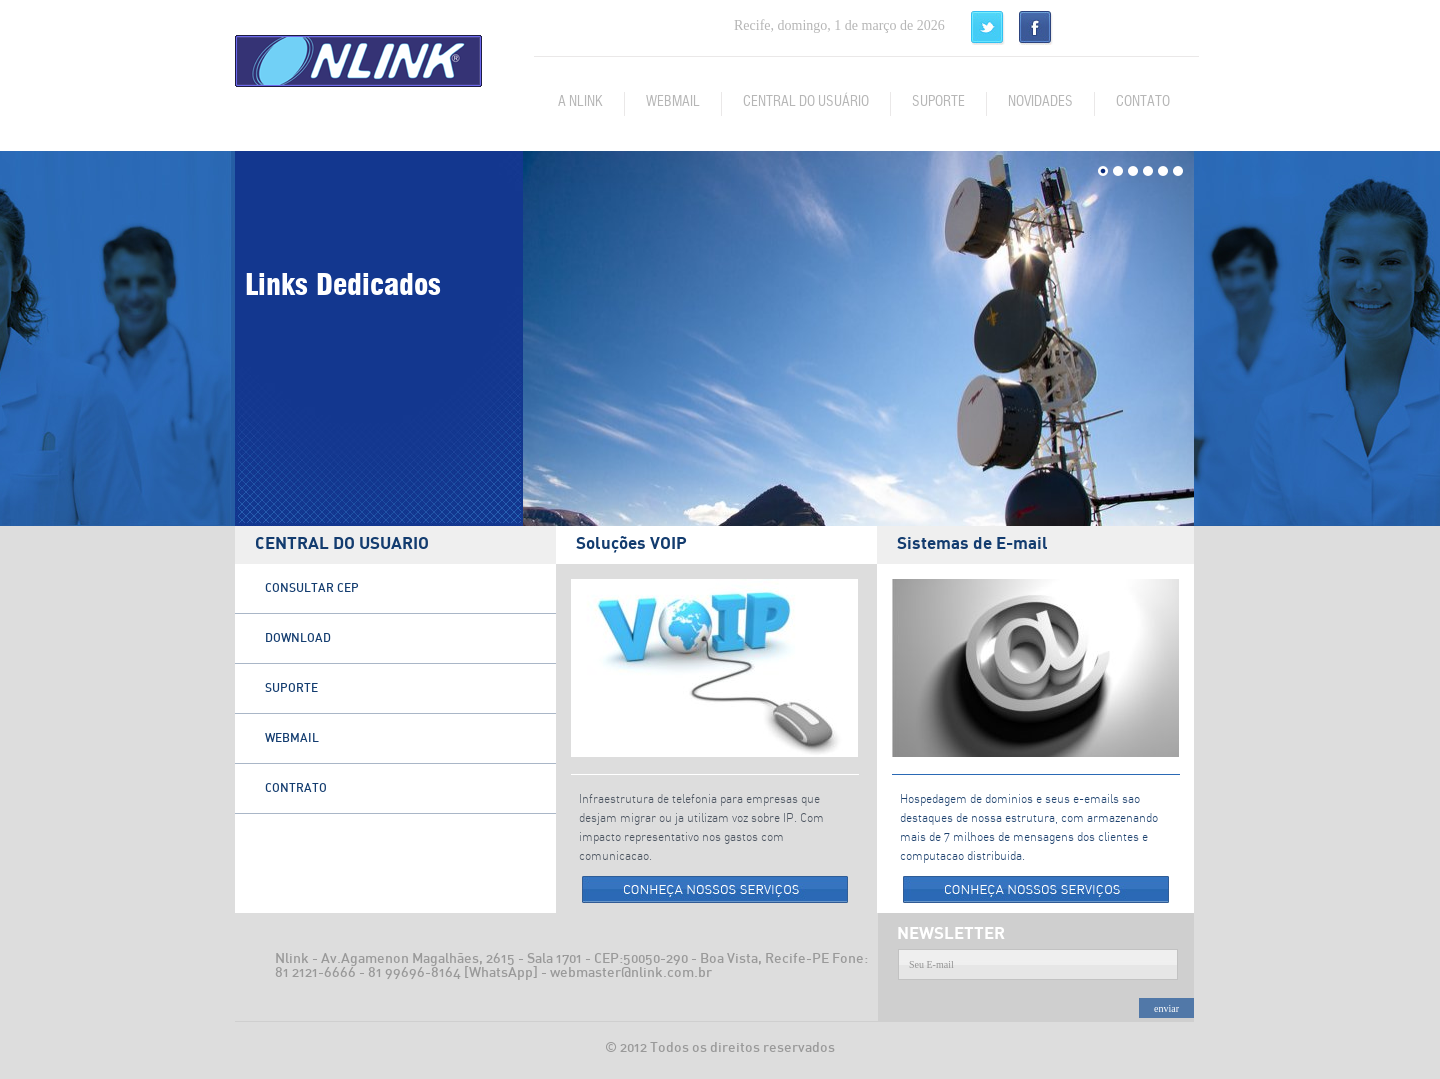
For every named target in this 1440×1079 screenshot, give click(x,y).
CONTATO (1143, 102)
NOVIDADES (1040, 102)
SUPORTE (938, 102)
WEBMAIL (673, 102)
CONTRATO (296, 788)
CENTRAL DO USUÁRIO (806, 102)
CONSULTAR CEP (312, 588)
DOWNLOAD (298, 638)
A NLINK (580, 102)
